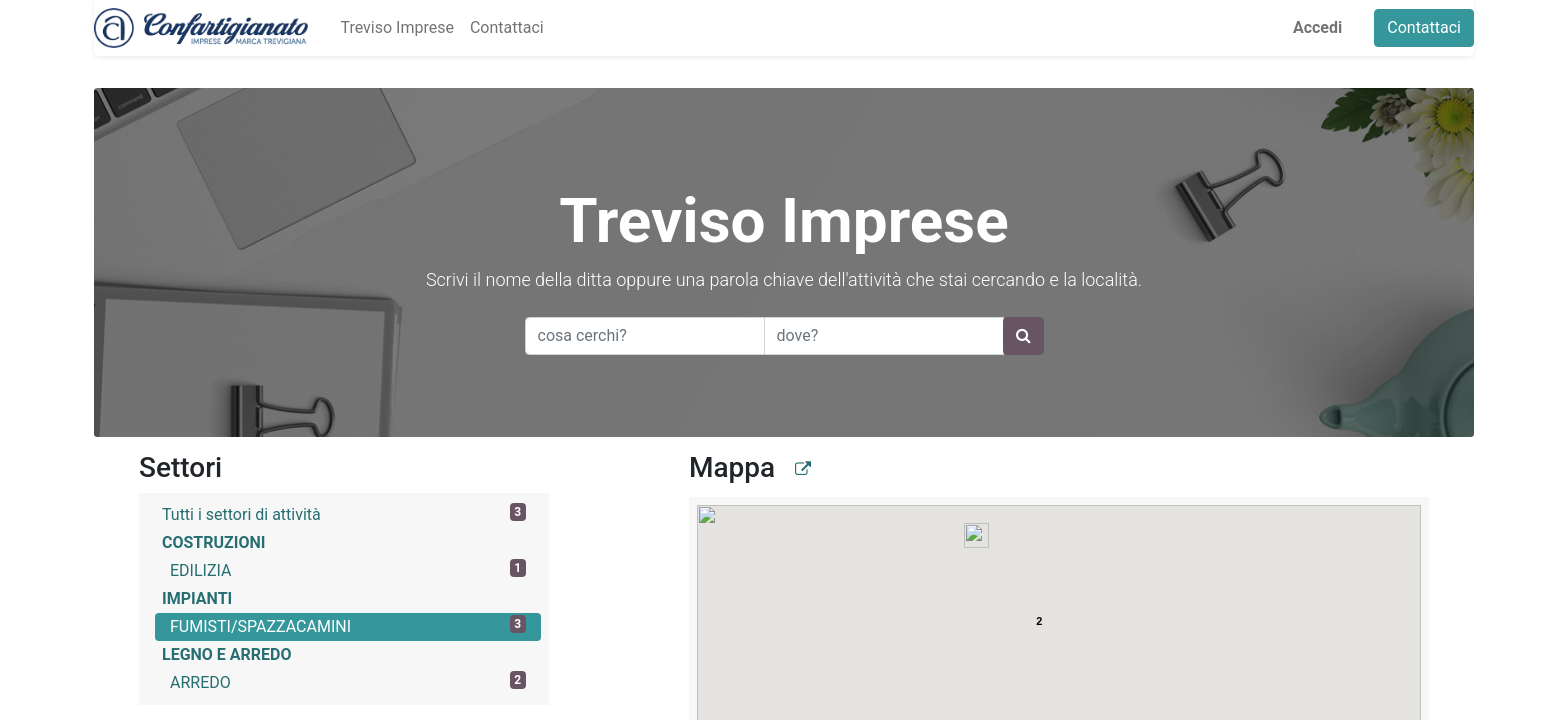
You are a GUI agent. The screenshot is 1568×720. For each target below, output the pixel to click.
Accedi (1317, 27)
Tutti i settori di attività (344, 513)
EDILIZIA (348, 569)
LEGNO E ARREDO (227, 654)
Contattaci (1424, 27)
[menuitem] (396, 28)
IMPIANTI (197, 598)
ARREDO (348, 681)
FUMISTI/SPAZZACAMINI (348, 625)
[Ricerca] (1023, 336)
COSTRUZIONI (213, 542)
